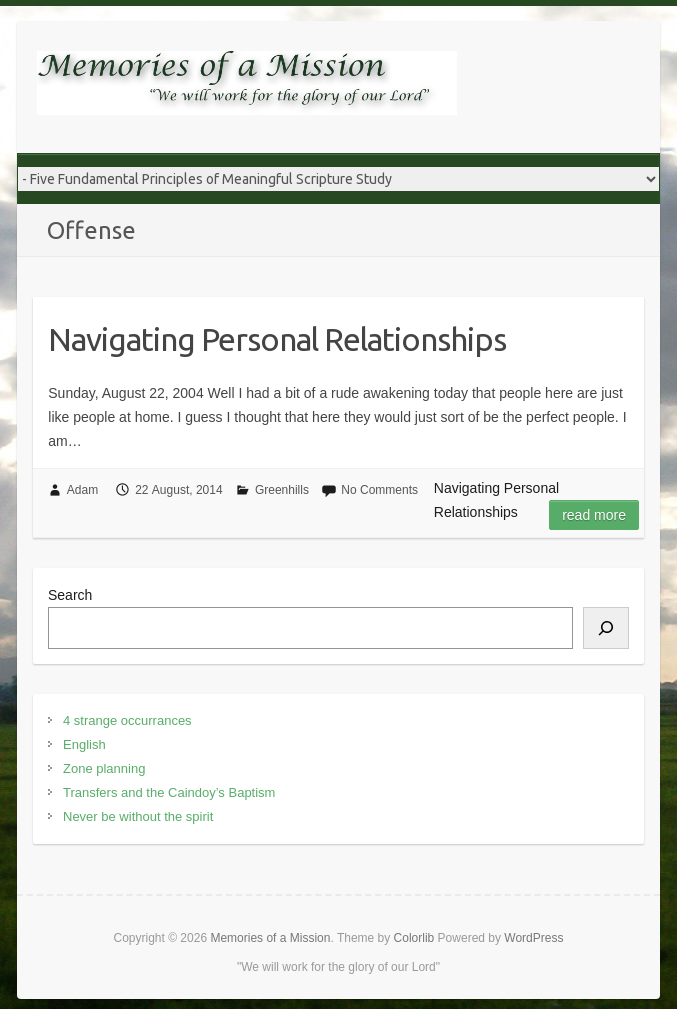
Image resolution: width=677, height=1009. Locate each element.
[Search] (606, 628)
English (84, 744)
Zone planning (104, 768)
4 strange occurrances (127, 720)
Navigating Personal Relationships (277, 339)
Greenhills (282, 490)
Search (70, 595)
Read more (594, 515)
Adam (82, 490)
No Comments (379, 490)
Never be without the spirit (138, 816)
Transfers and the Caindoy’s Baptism (169, 792)
